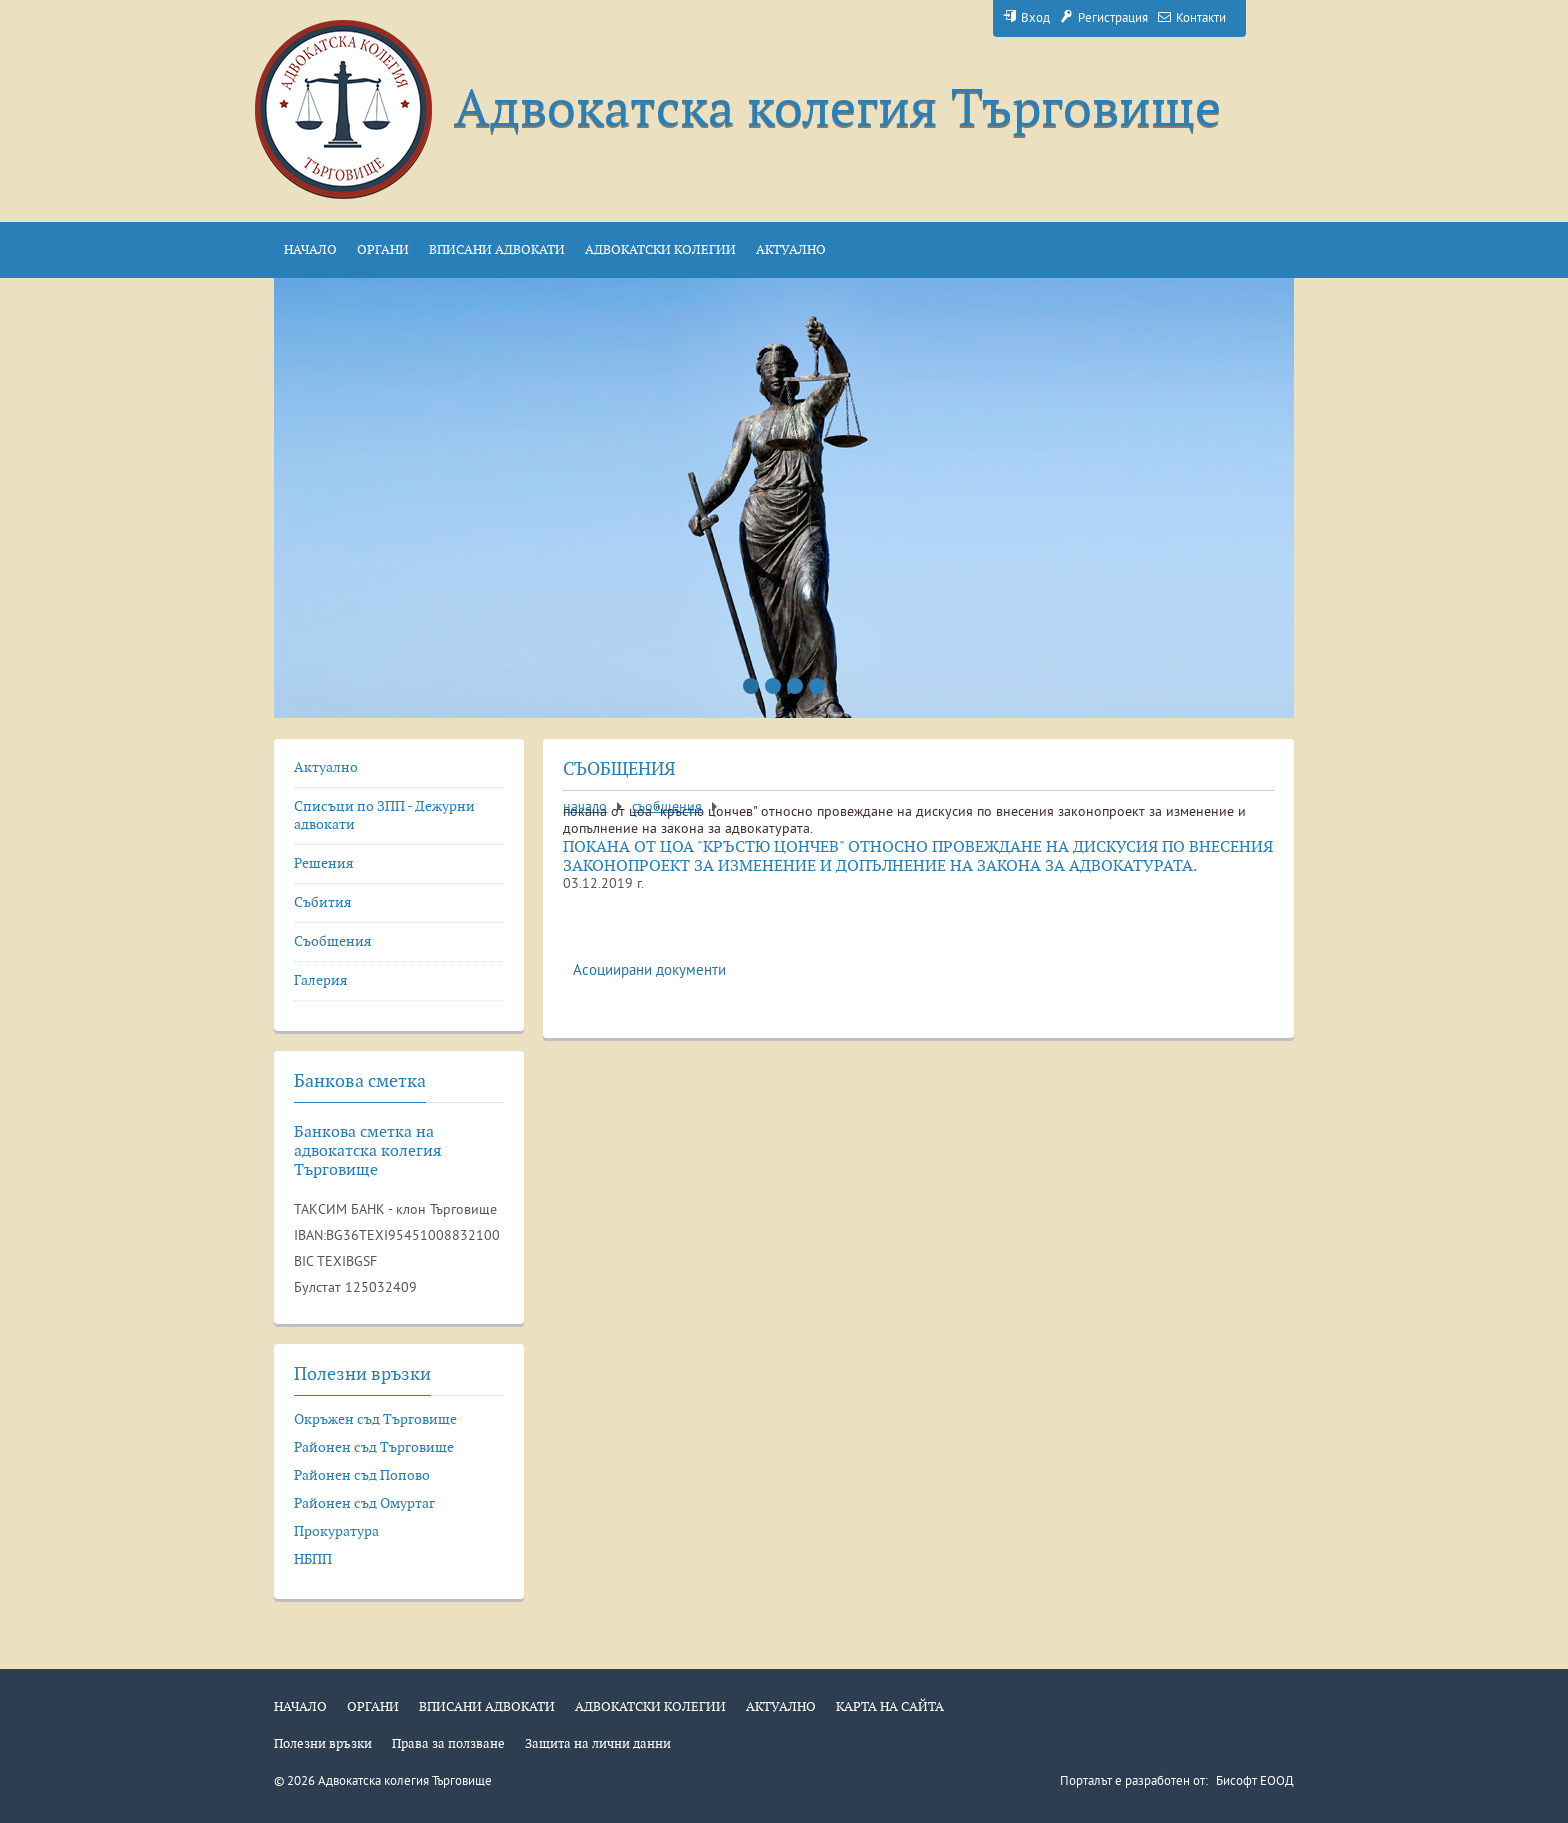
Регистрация (1104, 19)
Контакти (1192, 19)
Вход (1026, 19)
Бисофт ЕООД (1255, 1782)
